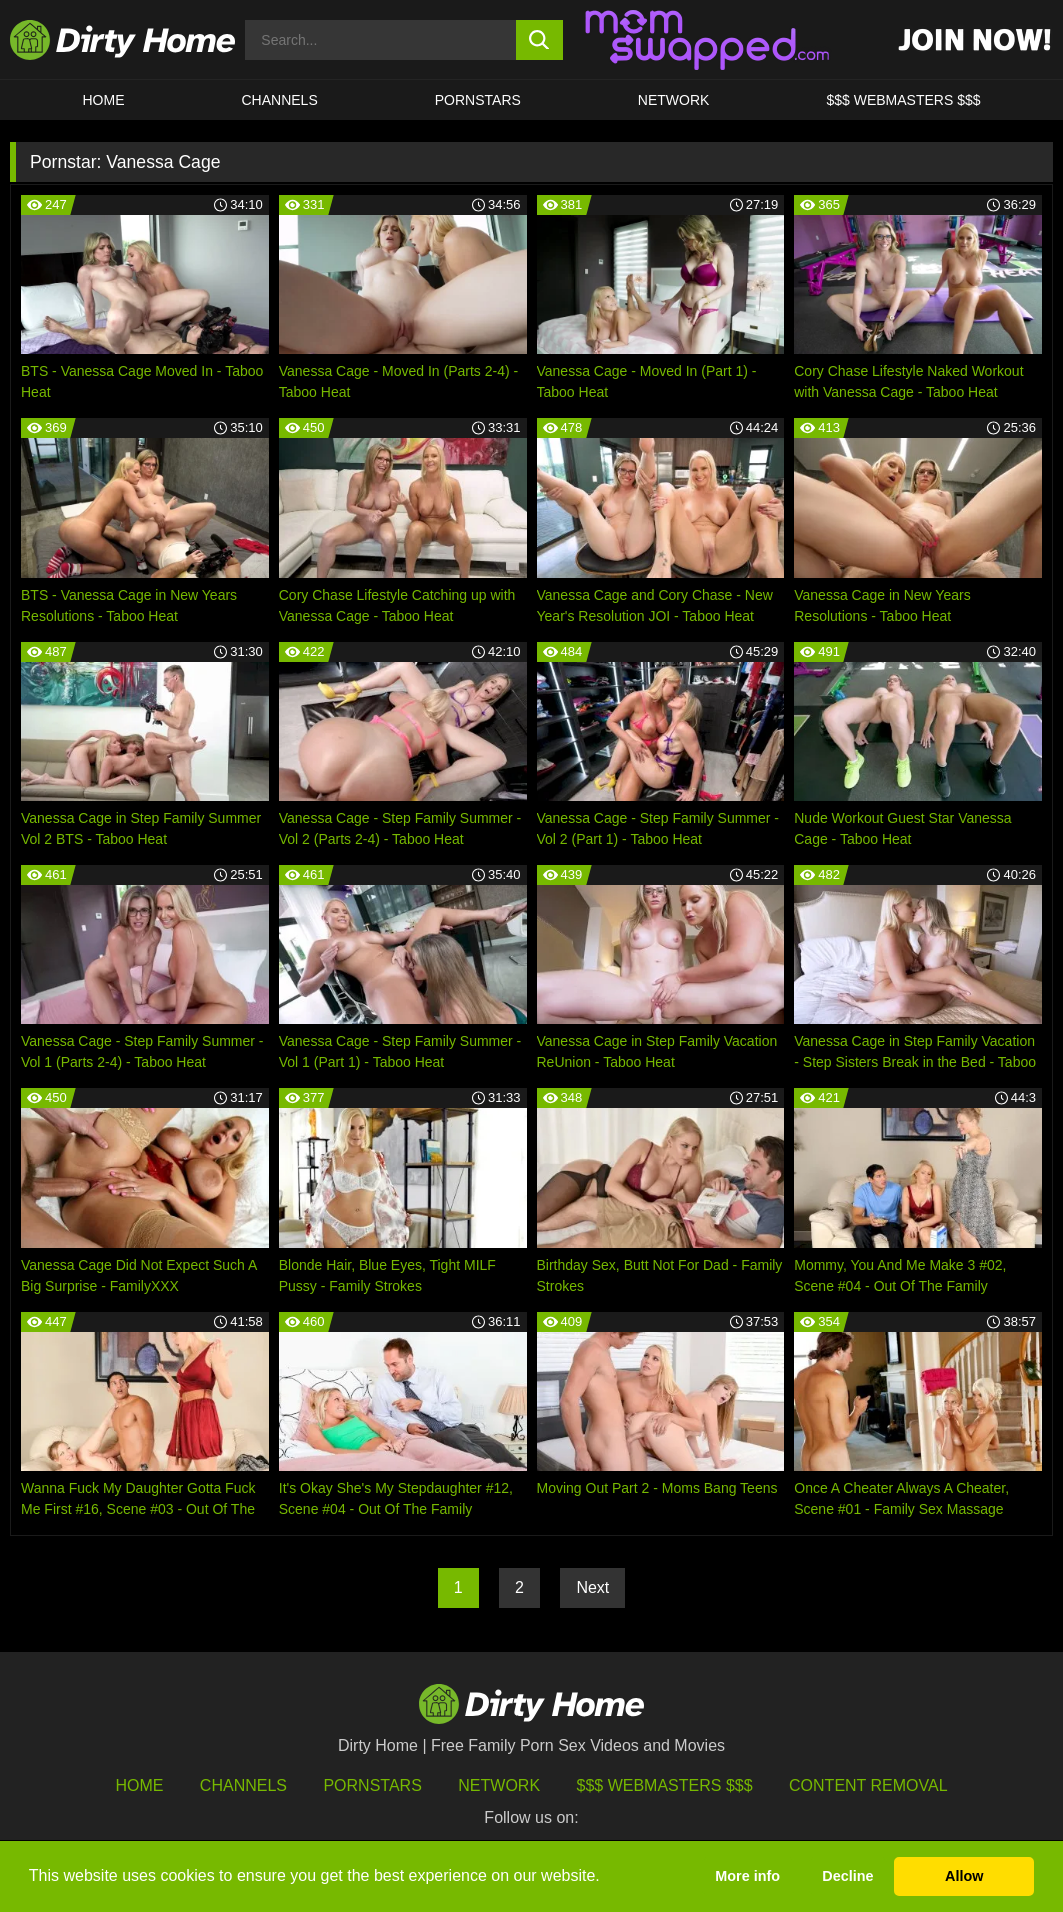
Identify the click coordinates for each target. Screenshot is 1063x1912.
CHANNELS (280, 100)
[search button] (540, 40)
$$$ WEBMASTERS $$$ (903, 100)
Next (592, 1587)
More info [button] (747, 1876)
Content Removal (868, 1785)
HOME (104, 100)
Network (674, 100)
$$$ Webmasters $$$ (665, 1785)
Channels (243, 1785)
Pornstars (478, 100)
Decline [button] (847, 1876)
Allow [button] (964, 1876)
